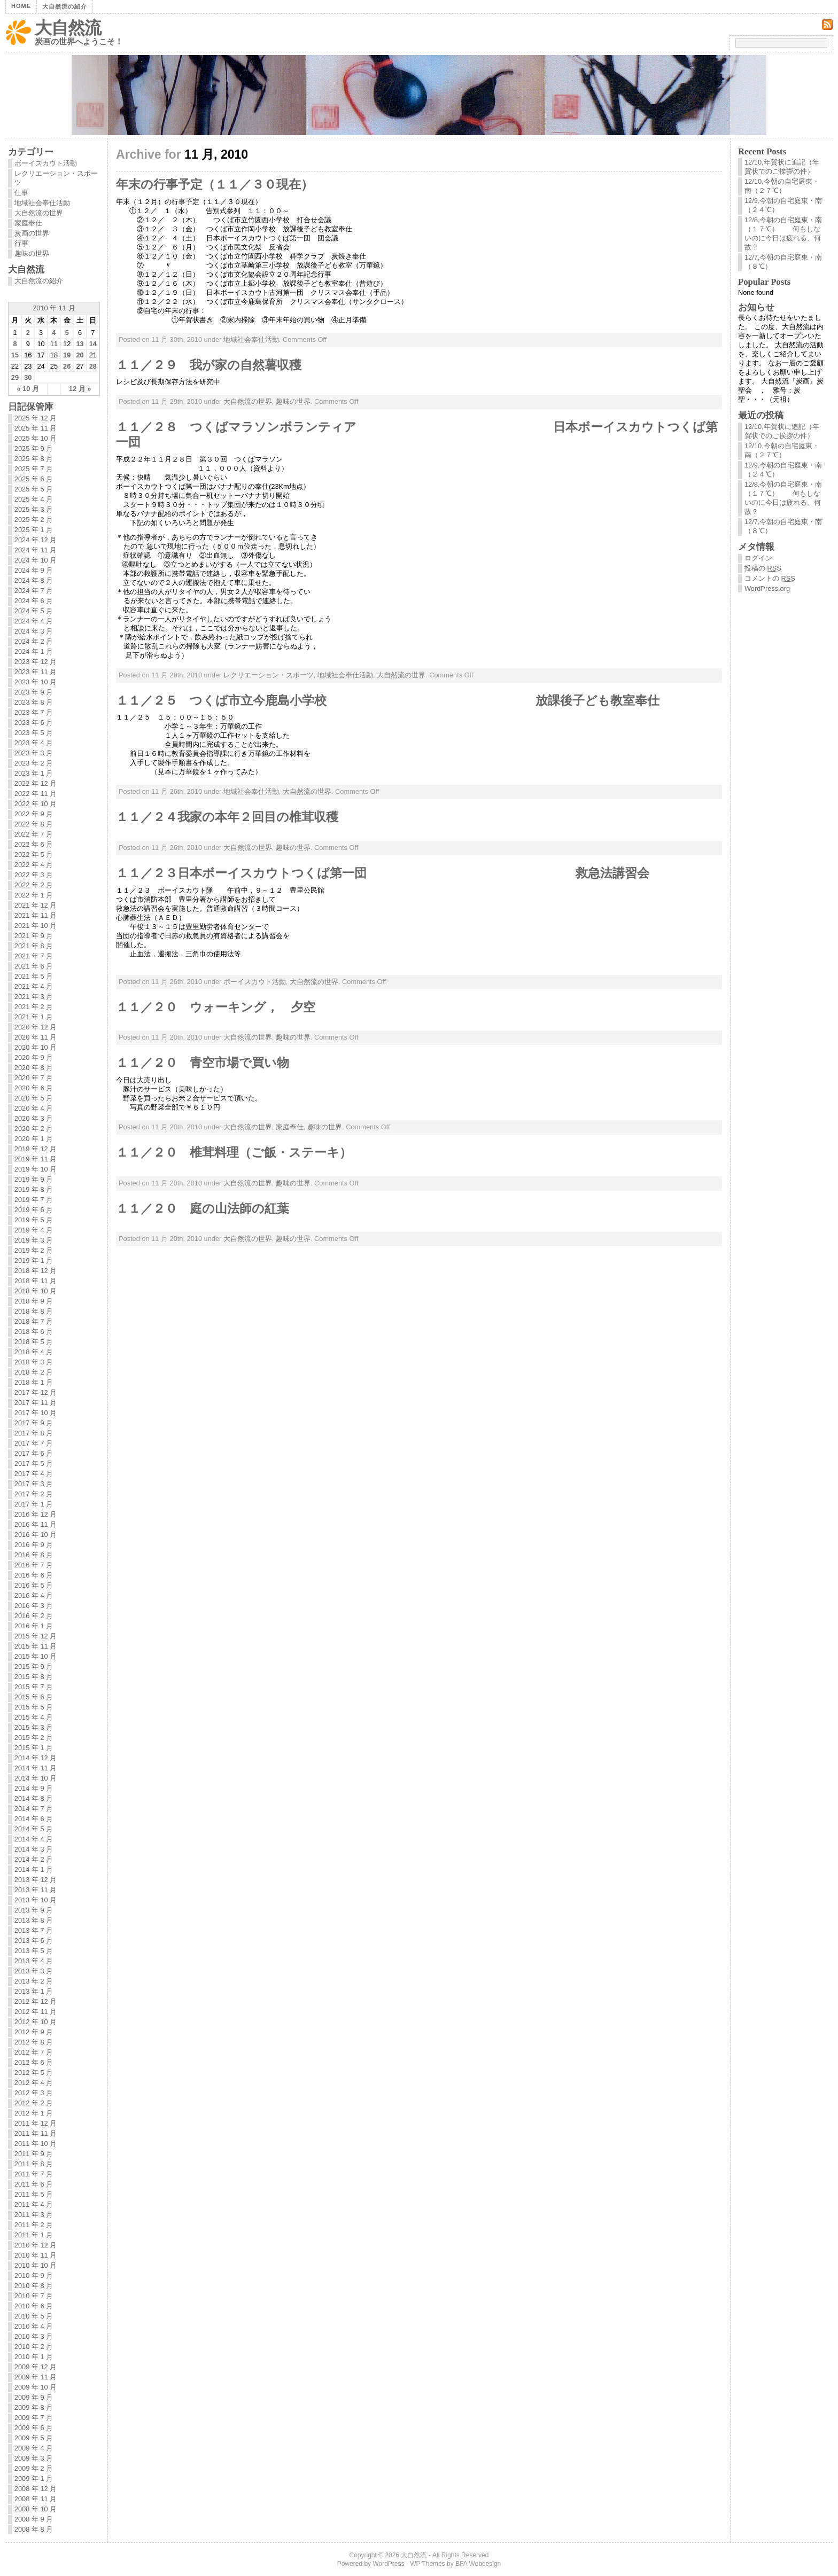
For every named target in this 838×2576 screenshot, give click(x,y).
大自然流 (68, 27)
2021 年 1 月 (33, 1017)
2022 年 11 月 (35, 794)
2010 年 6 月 (33, 2306)
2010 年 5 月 (33, 2316)
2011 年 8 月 (33, 2164)
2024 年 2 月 (33, 641)
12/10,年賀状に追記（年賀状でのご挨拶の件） (781, 166)
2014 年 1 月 (33, 1869)
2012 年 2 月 (33, 2103)
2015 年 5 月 (33, 1707)
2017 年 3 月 (33, 1484)
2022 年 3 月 (33, 875)
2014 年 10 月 (35, 1778)
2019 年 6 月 (33, 1210)
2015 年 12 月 (35, 1636)
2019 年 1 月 (33, 1260)
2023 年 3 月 (33, 753)
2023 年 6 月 (33, 723)
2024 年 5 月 (33, 611)
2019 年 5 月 (33, 1220)
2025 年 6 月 (33, 479)
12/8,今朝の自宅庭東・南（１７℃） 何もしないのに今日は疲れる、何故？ (783, 233)
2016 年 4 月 (33, 1595)
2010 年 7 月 (33, 2296)
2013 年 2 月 (33, 1981)
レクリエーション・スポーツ (268, 675)
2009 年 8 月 (33, 2407)
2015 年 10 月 (35, 1656)
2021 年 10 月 (35, 926)
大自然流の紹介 (64, 6)
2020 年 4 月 (33, 1108)
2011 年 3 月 (33, 2215)
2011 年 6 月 (33, 2184)
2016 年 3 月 (33, 1606)
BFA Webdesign (478, 2563)
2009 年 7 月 (33, 2418)
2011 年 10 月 (35, 2144)
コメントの (769, 578)
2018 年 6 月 (33, 1332)
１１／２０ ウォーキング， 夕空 (215, 1007)
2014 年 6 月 (33, 1819)
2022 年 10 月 (35, 804)
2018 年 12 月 (35, 1271)
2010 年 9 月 (33, 2275)
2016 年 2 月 (33, 1616)
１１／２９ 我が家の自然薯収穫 (208, 365)
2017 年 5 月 (33, 1463)
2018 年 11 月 (35, 1281)
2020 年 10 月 (35, 1047)
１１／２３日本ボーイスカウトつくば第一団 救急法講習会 (382, 873)
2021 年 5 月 (33, 976)
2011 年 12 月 (35, 2123)
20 (79, 355)
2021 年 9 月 (33, 936)
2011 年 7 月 (33, 2174)
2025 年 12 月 (35, 418)
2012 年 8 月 (33, 2042)
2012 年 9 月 (33, 2032)
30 (28, 377)
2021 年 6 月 (33, 966)
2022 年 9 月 (33, 814)
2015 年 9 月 (33, 1666)
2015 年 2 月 (33, 1738)
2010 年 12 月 (35, 2245)
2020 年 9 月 (33, 1057)
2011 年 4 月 (33, 2204)
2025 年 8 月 (33, 459)
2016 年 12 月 (35, 1514)
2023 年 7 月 (33, 712)
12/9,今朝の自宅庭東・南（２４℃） (783, 205)
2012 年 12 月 (35, 2001)
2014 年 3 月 (33, 1849)
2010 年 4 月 (33, 2326)
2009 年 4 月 (33, 2448)
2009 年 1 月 (33, 2478)
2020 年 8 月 (33, 1068)
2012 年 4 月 (33, 2083)
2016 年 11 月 (35, 1524)
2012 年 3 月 (33, 2093)
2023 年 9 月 (33, 692)
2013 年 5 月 (33, 1951)
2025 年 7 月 (33, 469)
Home (21, 6)
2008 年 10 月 (35, 2509)
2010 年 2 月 (33, 2347)
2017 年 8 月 (33, 1433)
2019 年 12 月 (35, 1149)
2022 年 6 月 (33, 844)
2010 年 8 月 (33, 2286)
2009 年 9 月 (33, 2397)
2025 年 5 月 (33, 489)
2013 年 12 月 (35, 1880)
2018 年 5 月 (33, 1342)
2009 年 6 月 (33, 2428)
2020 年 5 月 (33, 1098)
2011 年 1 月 (33, 2235)
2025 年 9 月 (33, 448)
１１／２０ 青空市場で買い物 (202, 1063)
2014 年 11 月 (35, 1768)
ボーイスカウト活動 (254, 982)
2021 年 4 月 (33, 986)
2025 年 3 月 (33, 509)
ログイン (758, 558)
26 (67, 366)
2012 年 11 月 (35, 2012)
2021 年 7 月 (33, 956)
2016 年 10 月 (35, 1535)
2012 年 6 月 (33, 2062)
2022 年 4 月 (33, 865)
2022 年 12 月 (35, 783)
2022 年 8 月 (33, 824)
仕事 (21, 193)
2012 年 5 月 (33, 2072)
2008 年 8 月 (33, 2529)
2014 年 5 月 (33, 1829)
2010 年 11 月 (35, 2255)
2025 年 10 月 (35, 438)
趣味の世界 (293, 401)
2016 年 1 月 (33, 1626)
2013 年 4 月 (33, 1961)
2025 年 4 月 (33, 499)
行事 (21, 243)
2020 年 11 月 (35, 1037)
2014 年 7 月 (33, 1809)
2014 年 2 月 (33, 1859)
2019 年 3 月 (33, 1240)
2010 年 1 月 (33, 2357)
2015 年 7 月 (33, 1687)
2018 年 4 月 (33, 1352)
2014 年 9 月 (33, 1788)
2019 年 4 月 (33, 1230)
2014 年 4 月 (33, 1839)
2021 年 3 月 (33, 997)
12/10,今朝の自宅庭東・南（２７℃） (781, 185)
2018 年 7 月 (33, 1321)
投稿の (762, 568)
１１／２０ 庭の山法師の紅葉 (202, 1208)
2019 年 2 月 (33, 1250)
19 (67, 355)
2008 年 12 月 (35, 2489)
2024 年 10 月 (35, 560)
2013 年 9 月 (33, 1910)
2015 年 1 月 (33, 1748)
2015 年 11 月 (35, 1646)
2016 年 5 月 (33, 1585)
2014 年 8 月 (33, 1798)
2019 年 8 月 (33, 1189)
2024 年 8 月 (33, 580)
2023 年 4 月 (33, 743)
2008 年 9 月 (33, 2519)
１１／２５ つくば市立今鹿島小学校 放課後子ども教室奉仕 (387, 700)
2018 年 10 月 (35, 1291)
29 (15, 377)
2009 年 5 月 (33, 2438)
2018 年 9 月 (33, 1301)
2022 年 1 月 (33, 895)
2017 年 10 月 (35, 1413)
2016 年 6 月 (33, 1575)
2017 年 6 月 (33, 1453)
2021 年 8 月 (33, 946)
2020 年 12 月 (35, 1027)
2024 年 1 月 (33, 651)
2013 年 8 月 (33, 1920)
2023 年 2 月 (33, 763)
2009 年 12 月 (35, 2367)
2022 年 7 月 (33, 834)
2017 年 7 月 (33, 1443)
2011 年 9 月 (33, 2154)
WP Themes (427, 2563)
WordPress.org (767, 588)
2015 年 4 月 (33, 1717)
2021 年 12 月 (35, 905)
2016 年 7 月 (33, 1565)
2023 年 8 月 (33, 702)
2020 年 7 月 (33, 1078)
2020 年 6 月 (33, 1088)
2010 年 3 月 (33, 2336)
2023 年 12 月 (35, 662)
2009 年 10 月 (35, 2387)
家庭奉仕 (290, 1127)
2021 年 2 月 (33, 1007)
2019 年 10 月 (35, 1169)
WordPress (388, 2563)
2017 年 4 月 (33, 1474)
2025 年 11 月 (35, 428)
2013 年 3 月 (33, 1971)
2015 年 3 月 (33, 1727)
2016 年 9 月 (33, 1545)
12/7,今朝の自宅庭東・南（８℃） (783, 261)
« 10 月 (28, 389)
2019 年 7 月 (33, 1200)
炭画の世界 (31, 233)
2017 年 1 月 (33, 1504)
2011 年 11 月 (35, 2133)
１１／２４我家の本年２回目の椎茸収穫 (227, 817)
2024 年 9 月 (33, 570)
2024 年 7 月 (33, 591)
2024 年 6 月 (33, 601)
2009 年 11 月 (35, 2377)
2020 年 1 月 (33, 1139)
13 (79, 344)
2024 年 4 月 (33, 621)
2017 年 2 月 (33, 1494)
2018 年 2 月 (33, 1372)
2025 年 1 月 (33, 530)
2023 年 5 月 (33, 733)
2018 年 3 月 (33, 1362)
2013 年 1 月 (33, 1991)
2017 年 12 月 (35, 1392)
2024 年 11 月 (35, 550)
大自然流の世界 (247, 401)
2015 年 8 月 (33, 1677)
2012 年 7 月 (33, 2052)
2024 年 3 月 (33, 631)
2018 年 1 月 (33, 1382)
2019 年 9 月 (33, 1179)
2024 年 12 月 (35, 540)
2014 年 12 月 (35, 1758)
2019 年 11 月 (35, 1159)
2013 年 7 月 (33, 1930)
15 (15, 355)
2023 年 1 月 (33, 773)
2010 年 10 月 (35, 2265)
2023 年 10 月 (35, 682)
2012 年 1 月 (33, 2113)
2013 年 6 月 (33, 1941)
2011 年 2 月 (33, 2225)
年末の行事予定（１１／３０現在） (214, 184)
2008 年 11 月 (35, 2499)
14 (93, 344)
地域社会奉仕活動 (251, 339)
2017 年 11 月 (35, 1403)
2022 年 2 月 (33, 885)
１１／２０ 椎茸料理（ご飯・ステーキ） (234, 1152)
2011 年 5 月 (33, 2194)
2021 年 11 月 (35, 915)
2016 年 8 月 (33, 1555)
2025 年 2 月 (33, 520)
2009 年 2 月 (33, 2468)
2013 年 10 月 (35, 1900)
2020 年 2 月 (33, 1129)
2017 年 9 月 (33, 1423)
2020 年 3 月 (33, 1118)
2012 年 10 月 (35, 2022)
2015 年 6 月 (33, 1697)
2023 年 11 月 (35, 672)
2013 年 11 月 (35, 1890)
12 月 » (80, 389)
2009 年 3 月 (33, 2458)
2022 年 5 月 (33, 854)
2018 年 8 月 (33, 1311)
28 (93, 366)
